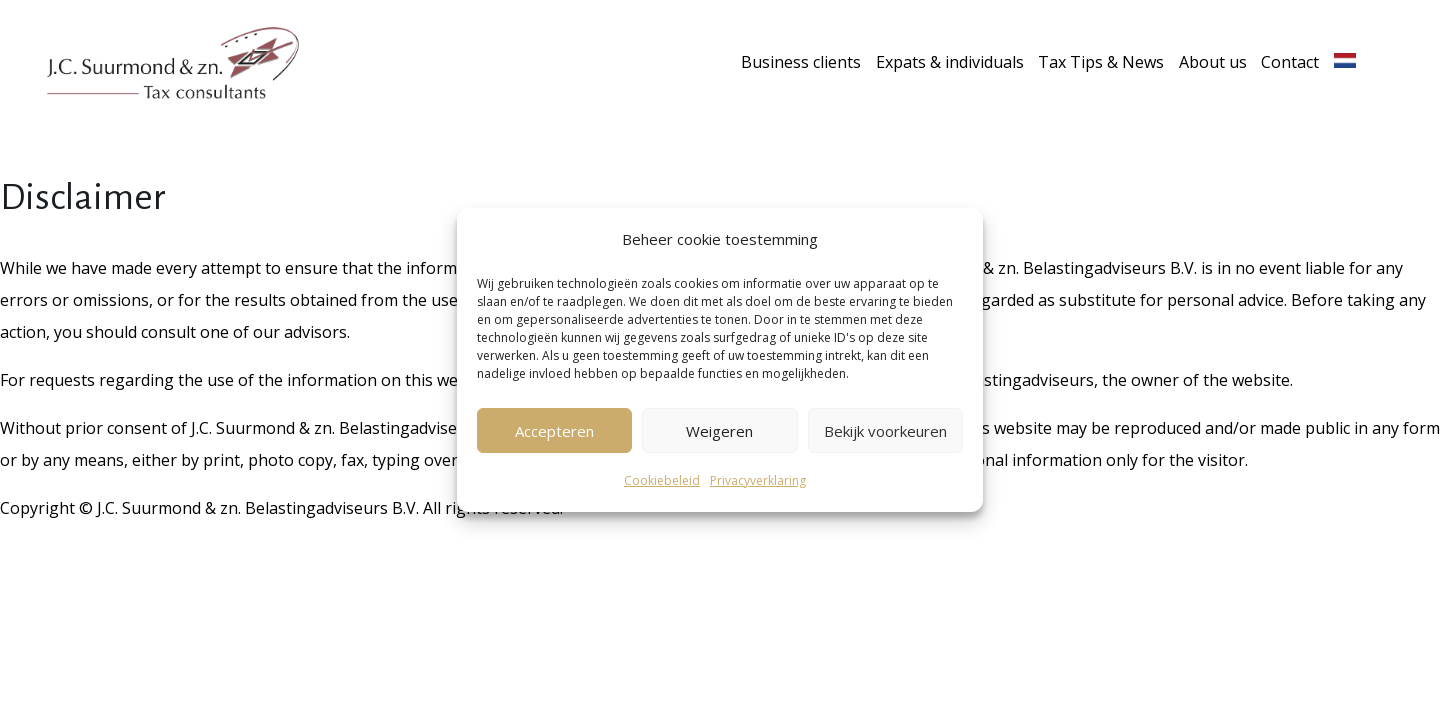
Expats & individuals (950, 62)
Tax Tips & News (1101, 62)
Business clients (801, 62)
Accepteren (554, 431)
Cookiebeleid (662, 480)
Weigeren (719, 431)
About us (1213, 62)
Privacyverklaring (758, 480)
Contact (1290, 62)
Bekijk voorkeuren (885, 431)
